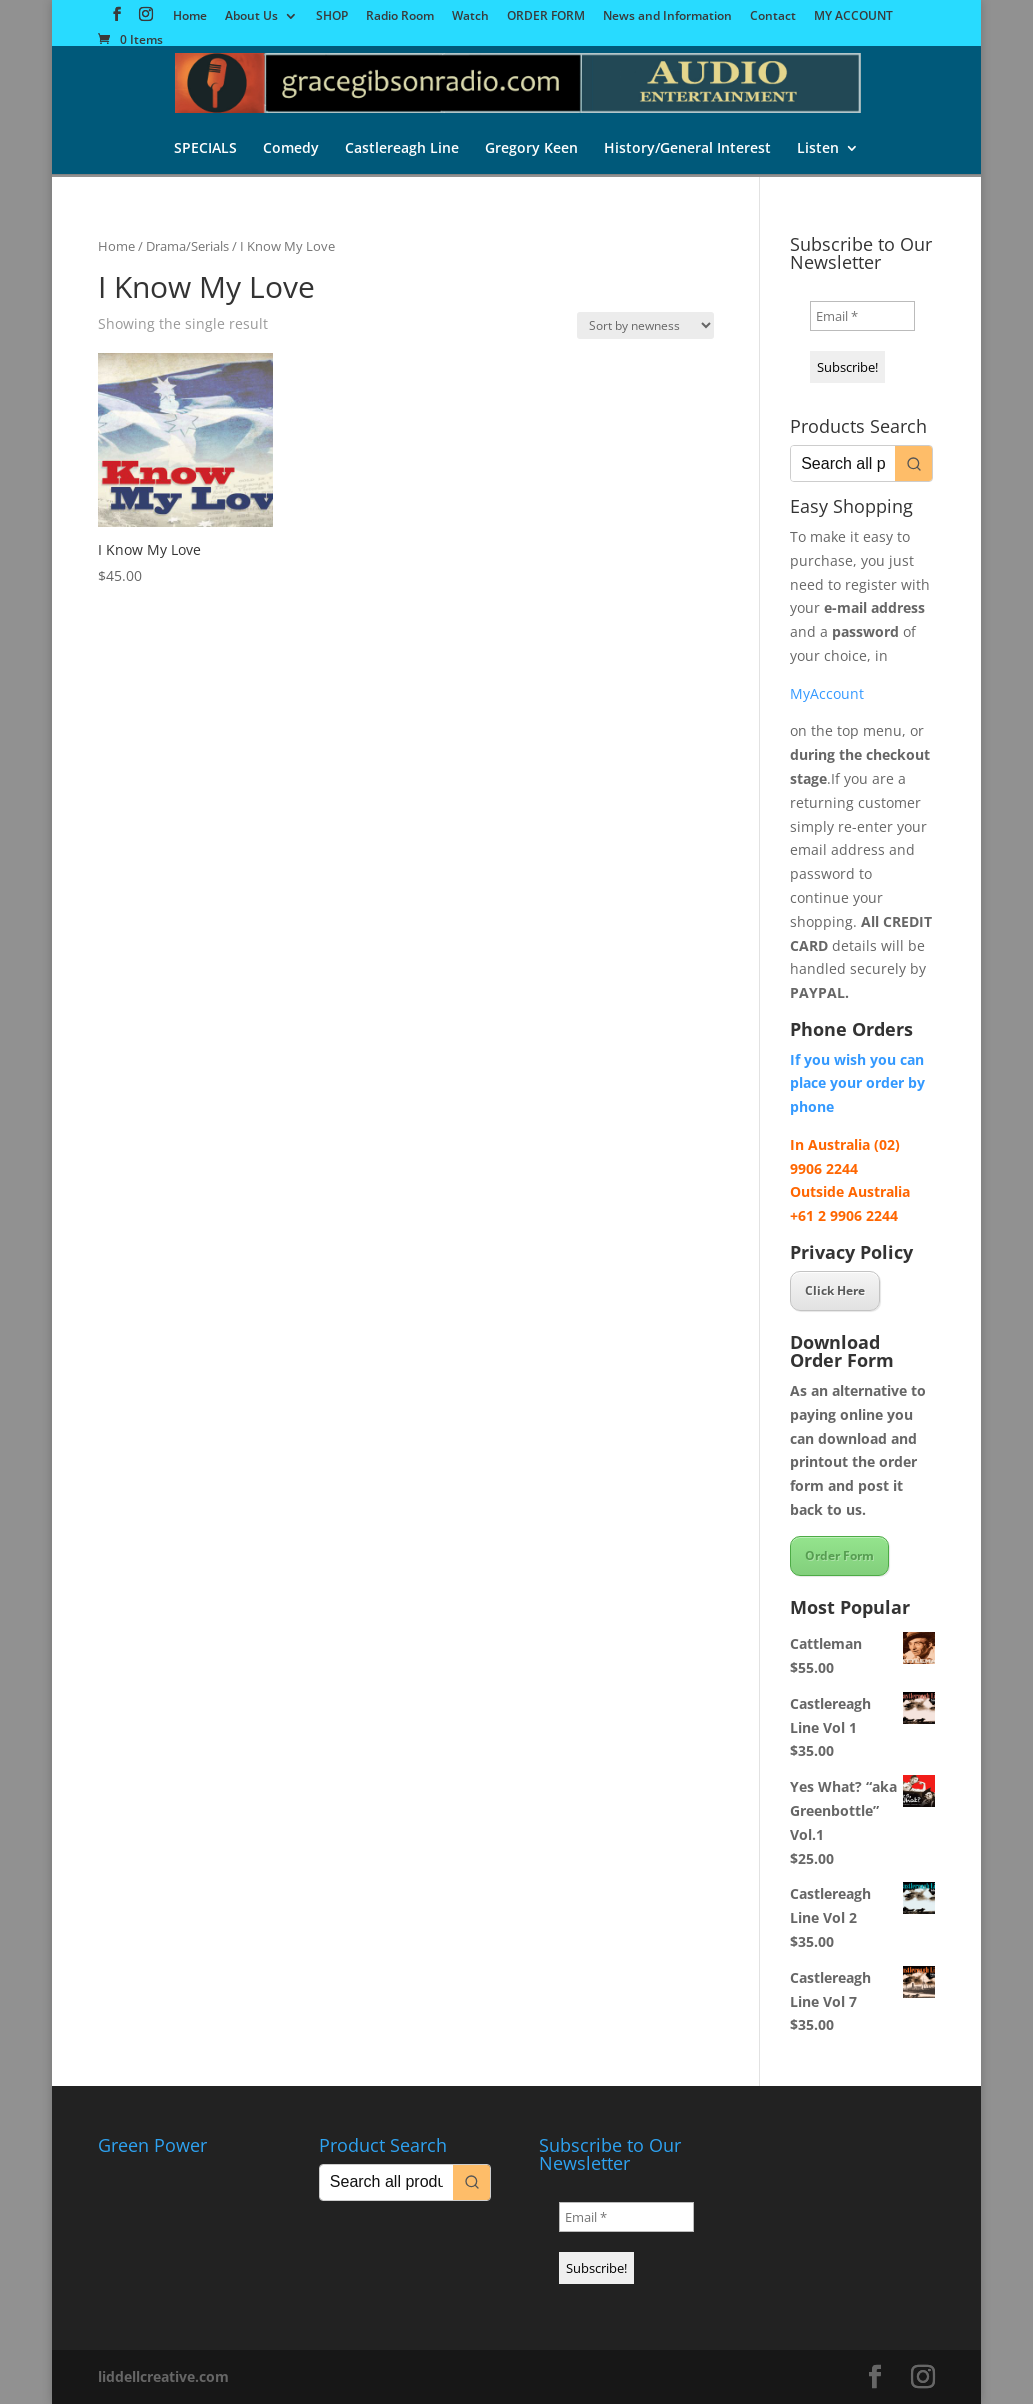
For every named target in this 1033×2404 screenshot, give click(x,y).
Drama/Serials (187, 246)
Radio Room (400, 17)
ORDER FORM (546, 17)
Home (190, 17)
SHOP (332, 17)
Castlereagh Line (402, 149)
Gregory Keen (531, 149)
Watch (470, 17)
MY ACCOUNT (853, 17)
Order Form (839, 1555)
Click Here (835, 1290)
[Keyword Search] (843, 463)
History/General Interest (687, 149)
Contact (773, 17)
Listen (818, 149)
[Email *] (862, 316)
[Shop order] (645, 325)
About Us (251, 17)
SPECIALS (205, 149)
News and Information (667, 17)
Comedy (291, 149)
